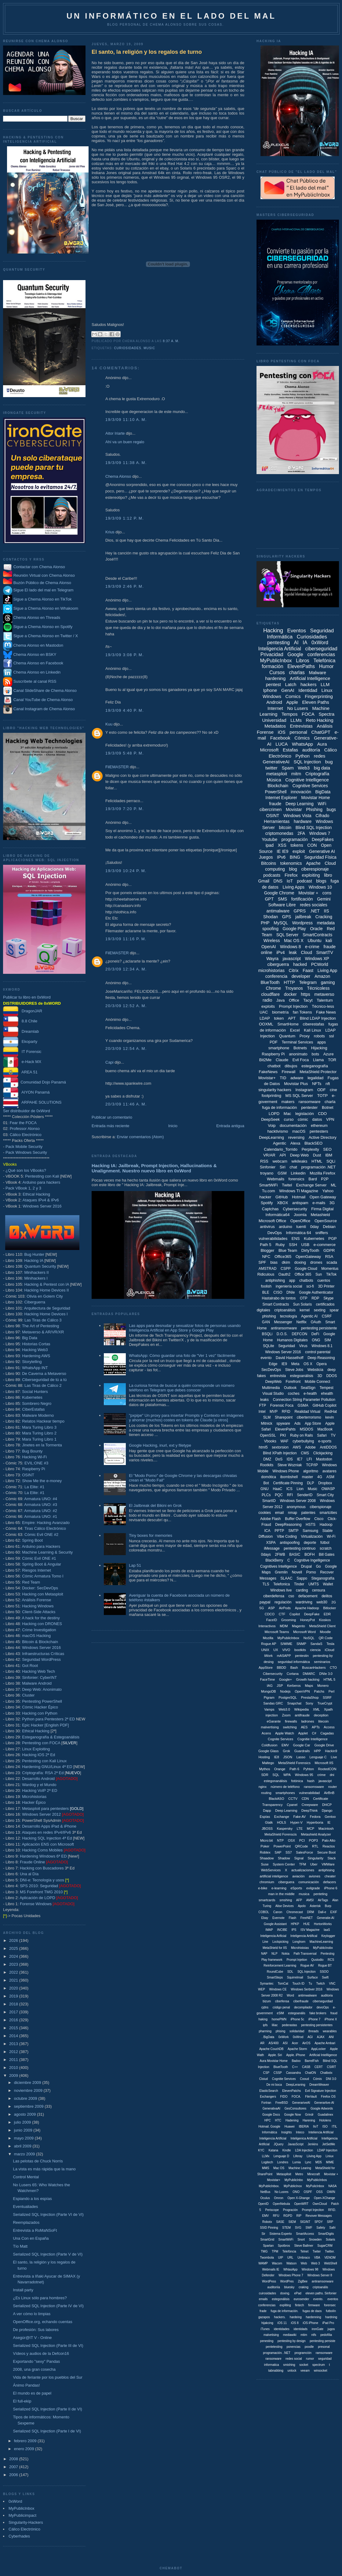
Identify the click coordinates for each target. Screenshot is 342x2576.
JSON (287, 1757)
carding (302, 1590)
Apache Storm (297, 2049)
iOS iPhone (310, 2323)
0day (314, 1226)
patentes (308, 1513)
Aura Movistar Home (274, 2061)
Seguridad (286, 1346)
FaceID (271, 1620)
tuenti (301, 1226)
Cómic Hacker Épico (40, 1707)
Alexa (295, 1143)
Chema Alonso (118, 476)
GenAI (287, 690)
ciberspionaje (320, 1507)
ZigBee (303, 2281)
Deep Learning (300, 803)
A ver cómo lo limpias (31, 2313)
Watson (291, 2263)
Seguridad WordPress (41, 1659)
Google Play (294, 928)
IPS (293, 1929)
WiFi (322, 803)
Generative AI (322, 851)
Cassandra (293, 2072)
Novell (297, 1572)
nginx (263, 1787)
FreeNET (306, 1918)
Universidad (274, 720)
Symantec (266, 1983)
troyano (266, 1173)
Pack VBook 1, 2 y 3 (23, 1188)
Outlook (290, 1388)
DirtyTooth (310, 1250)
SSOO (324, 1971)
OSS (319, 2192)
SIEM (292, 2221)
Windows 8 (290, 946)
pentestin (302, 1655)
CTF (282, 1614)
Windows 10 (320, 887)
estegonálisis (280, 2299)
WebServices (271, 1870)
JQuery (278, 2144)
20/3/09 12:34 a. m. (126, 969)
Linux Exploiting (36, 1749)
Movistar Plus (296, 1083)
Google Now (292, 2114)
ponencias (293, 2346)
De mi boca (274, 2084)
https (305, 994)
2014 (14, 2035)
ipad (270, 845)
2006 (14, 2474)
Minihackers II (36, 1272)
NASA (332, 2186)
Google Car (301, 1745)
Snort (301, 2239)
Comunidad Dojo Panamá (34, 1082)
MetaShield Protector (318, 1071)
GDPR (329, 1250)
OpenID (263, 2203)
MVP (274, 1411)
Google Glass (268, 1751)
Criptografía (317, 773)
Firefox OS (328, 2096)
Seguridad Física (320, 857)
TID (283, 1078)
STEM (286, 2227)
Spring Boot (32, 1540)
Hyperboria (315, 1822)
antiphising (326, 1870)
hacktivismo (277, 1131)
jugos (331, 2329)
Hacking (273, 630)
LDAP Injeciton (327, 2150)
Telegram (308, 982)
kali (329, 940)
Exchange (281, 1816)
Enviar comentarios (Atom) (140, 1137)
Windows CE (277, 1989)
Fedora (315, 1816)
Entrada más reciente (110, 1126)
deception (321, 1715)
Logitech (267, 2162)
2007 (14, 2467)
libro (328, 875)
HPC (267, 2120)
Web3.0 (284, 1709)
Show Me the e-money (42, 1480)
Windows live (281, 1590)
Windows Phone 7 (290, 2275)
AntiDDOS (328, 1447)
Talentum (325, 1000)
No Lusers (297, 708)
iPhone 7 (314, 2019)
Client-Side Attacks (38, 1612)
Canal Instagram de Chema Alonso (44, 709)
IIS (326, 910)
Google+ (285, 1679)
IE (328, 1822)
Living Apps (293, 887)
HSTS (310, 1524)
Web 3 (315, 2263)
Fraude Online (32, 1862)
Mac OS (278, 2168)
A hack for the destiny (41, 1618)
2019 (14, 1996)
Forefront (293, 1381)
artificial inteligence (274, 1876)
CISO (277, 1292)
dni (332, 1775)
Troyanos (294, 988)
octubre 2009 (26, 2098)
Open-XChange (324, 2198)
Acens (266, 1733)
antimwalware (307, 1995)
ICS (289, 1489)
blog (293, 869)
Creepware (310, 1805)
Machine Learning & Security (47, 1552)
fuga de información (279, 1107)
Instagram (304, 1089)
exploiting (311, 875)
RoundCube (275, 1971)
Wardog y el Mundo (39, 1784)
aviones (314, 1876)
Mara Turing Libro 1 (39, 1439)
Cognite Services (280, 1739)
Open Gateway (323, 1197)
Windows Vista (297, 815)
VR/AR (269, 1155)
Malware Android (37, 1683)
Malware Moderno (38, 1415)
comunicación (308, 1882)
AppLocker (318, 2049)
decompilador (303, 2007)
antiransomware (284, 1328)
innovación (301, 791)
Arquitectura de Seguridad (47, 1308)
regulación (283, 1602)
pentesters (319, 1131)
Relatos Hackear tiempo (43, 1421)
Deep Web (299, 1155)
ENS (296, 1238)
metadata (326, 922)
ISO (325, 2126)
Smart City (325, 1495)
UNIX (265, 1650)
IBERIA (304, 2126)
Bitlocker (329, 1608)
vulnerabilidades (273, 1238)
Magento (298, 1626)
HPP (317, 1751)
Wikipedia (301, 1709)
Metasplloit (284, 2174)
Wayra (272, 958)
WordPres (287, 2281)
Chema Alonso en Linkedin (31, 672)
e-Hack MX (22, 1061)
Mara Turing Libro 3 (39, 1427)
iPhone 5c (297, 2019)
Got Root (30, 1665)
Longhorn (299, 1941)
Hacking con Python (39, 1713)
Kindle (286, 2150)
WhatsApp (302, 744)
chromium (267, 1882)
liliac (275, 2025)
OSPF (308, 2192)
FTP (262, 1405)
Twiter (317, 2251)
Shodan (270, 916)
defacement (308, 1596)
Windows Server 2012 (41, 1814)
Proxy (305, 1036)
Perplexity (310, 1149)
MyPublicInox (293, 2186)
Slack (332, 1858)
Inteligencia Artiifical (303, 1936)
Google (295, 654)
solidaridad (296, 2031)
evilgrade (313, 1888)
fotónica (297, 1781)
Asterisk (315, 1906)
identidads (300, 2329)
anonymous (296, 1507)
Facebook (280, 737)
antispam (300, 1202)
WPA (287, 1775)
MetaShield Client (322, 1626)
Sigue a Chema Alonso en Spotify (43, 626)
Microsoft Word (304, 1632)
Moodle (325, 1632)
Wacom (277, 2263)
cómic (303, 1119)
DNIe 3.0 (326, 1673)
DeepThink (309, 1810)
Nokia (285, 1953)
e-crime (312, 946)
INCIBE (282, 1929)
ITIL (334, 2126)
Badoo (296, 2061)
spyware (283, 1423)
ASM (330, 1477)
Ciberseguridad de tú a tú (44, 1379)
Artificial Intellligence (323, 2055)
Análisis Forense (36, 1600)
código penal (281, 2007)
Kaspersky (285, 1828)
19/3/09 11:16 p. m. (126, 939)
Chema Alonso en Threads (31, 617)
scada (331, 1262)
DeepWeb (273, 1381)
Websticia (315, 1370)
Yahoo (328, 1191)
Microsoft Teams (277, 1632)
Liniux (329, 2156)
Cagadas (327, 1733)
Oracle (316, 928)
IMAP (269, 1929)
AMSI (310, 1900)
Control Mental (26, 2177)
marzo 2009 (25, 2154)
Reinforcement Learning (280, 1965)
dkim (286, 1262)
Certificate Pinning (288, 1483)
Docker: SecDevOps (40, 1588)
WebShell (330, 2263)
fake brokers (317, 2013)
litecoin (323, 1721)
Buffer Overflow (297, 1519)
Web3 (304, 767)
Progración (290, 2210)
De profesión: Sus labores (36, 2329)
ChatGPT (320, 732)
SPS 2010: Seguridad (39, 1886)
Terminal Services (297, 1042)
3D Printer (326, 1286)
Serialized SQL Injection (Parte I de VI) (47, 2431)
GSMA (302, 1405)
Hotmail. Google (269, 2126)
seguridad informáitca (294, 1662)
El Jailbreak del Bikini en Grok (155, 1505)
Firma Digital (322, 1209)
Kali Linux (312, 1030)
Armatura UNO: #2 (40, 1510)
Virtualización (312, 1536)
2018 (14, 2004)
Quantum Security (40, 1266)
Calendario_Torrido (280, 1149)
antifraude (302, 1715)
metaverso (324, 994)
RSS (264, 1161)
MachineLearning (321, 1941)
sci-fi (310, 1286)
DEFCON (299, 1334)
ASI (285, 2043)
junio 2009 (24, 2130)
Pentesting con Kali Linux (44, 1761)
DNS (278, 881)
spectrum (318, 2364)
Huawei (289, 2126)
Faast (308, 970)
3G (332, 1202)
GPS (286, 916)
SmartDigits (326, 2233)
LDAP (265, 1018)
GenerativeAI (276, 761)
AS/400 (274, 2043)
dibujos (291, 1066)
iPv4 (280, 952)
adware (297, 1078)
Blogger (268, 1250)
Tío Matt (20, 2246)
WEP (261, 1989)
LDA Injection (304, 2150)
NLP (274, 1953)
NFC (266, 1256)
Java (280, 1000)
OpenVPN (302, 1691)
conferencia (276, 976)
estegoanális (296, 2013)
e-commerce (325, 1244)
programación (295, 839)
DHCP (327, 1805)
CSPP (286, 1268)
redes (320, 755)
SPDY (319, 2221)
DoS (278, 1459)
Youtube (269, 839)
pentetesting (274, 2346)
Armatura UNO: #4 (40, 1498)
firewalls (291, 1721)
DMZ (267, 1459)
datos (317, 1119)
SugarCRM (324, 2245)
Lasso (300, 1757)
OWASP (328, 1489)
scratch (326, 1548)
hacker (265, 1197)
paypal (265, 1602)
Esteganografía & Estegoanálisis (50, 1737)
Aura (322, 744)
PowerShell (276, 791)
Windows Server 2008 (297, 1501)
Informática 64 (298, 1232)
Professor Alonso (25, 1128)
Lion (300, 1489)
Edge (273, 1364)
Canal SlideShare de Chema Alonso (45, 691)
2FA (301, 833)
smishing (289, 2364)
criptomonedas (279, 833)
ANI (331, 2037)
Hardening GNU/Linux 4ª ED (47, 1766)
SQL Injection (307, 761)
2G (333, 1602)
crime (321, 1775)
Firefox (291, 875)
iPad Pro (328, 2323)
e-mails (318, 1202)
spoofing (270, 928)
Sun (318, 1274)
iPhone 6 (330, 1888)
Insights (286, 2132)
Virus (303, 1346)
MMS (265, 2168)
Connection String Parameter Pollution (304, 1400)
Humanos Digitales (292, 1340)
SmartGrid (267, 2239)
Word (290, 1995)
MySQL (281, 922)
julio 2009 (23, 2122)
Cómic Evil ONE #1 (39, 1558)
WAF (284, 1441)
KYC (261, 2150)
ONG (316, 1340)
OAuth (316, 1322)
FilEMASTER (117, 767)
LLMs (296, 720)
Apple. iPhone (295, 2055)
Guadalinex (325, 2114)
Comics (293, 696)
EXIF (333, 1912)
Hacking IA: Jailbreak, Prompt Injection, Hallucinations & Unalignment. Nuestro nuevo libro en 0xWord (154, 1168)
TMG (264, 2251)
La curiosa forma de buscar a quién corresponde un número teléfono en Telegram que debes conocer (181, 1387)
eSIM (280, 2013)
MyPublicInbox (22, 2508)
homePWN (279, 2019)
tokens (296, 845)
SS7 (289, 1852)
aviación (298, 1876)
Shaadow (267, 1858)
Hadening (292, 2120)
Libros (302, 660)
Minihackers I (36, 1278)
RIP (299, 2215)
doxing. (285, 2293)
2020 (14, 1988)
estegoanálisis (301, 1376)
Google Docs (271, 2114)
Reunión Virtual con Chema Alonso (44, 575)
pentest (273, 684)
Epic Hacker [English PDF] (45, 1725)
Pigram (269, 1697)
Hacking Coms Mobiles (42, 1850)
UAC (264, 1012)
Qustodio (317, 1959)
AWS (297, 1447)
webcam (279, 1161)
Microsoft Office (272, 1221)
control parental (317, 1352)
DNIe (290, 1292)
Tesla (330, 1644)
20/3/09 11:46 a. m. (126, 1104)
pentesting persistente (319, 1328)
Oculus (265, 2198)
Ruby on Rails (301, 1435)
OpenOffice (300, 1221)
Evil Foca (301, 1060)
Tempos (290, 714)
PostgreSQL (287, 1697)
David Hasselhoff (290, 1358)
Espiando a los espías (32, 2198)
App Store (313, 1423)
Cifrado (322, 815)
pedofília (326, 2335)
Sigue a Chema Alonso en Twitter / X (45, 636)
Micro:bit (266, 1840)
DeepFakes (323, 839)
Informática (269, 2132)
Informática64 (278, 1214)
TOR (332, 1060)
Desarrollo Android (38, 1778)
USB (305, 1244)
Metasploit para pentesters (52, 1808)
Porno (311, 1572)
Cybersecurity (295, 1209)
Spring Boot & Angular (41, 1564)
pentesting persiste (322, 2341)
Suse (264, 1864)
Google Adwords (322, 2108)
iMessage (271, 1548)
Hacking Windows (37, 1606)
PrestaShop (309, 1697)
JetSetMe (328, 2144)
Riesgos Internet (36, 1570)
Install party (23, 2290)
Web (304, 2263)
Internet (275, 708)
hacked (300, 964)
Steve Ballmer (303, 2245)
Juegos (266, 857)
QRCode (301, 1846)
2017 (14, 2012)
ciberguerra (278, 964)
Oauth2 (284, 1274)
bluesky (289, 2287)
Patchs (319, 1691)
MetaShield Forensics (294, 1763)
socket (303, 2364)
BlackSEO (313, 1143)
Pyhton (309, 1769)
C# (314, 1733)
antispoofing (290, 1542)
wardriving (304, 1602)
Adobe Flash (270, 1519)
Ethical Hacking (36, 1194)
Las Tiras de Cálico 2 (42, 1385)
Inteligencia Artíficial (272, 2138)
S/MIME (286, 1644)
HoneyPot (307, 1620)
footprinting (271, 1095)
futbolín (331, 2311)
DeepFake (312, 1614)
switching (290, 1727)
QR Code (325, 1638)
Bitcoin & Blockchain (40, 1641)
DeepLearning (271, 1137)
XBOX (282, 1202)
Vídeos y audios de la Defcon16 (41, 2353)
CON (312, 845)
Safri (332, 2227)
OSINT (28, 1475)
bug (329, 761)
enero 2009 (24, 2448)
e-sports (324, 1441)
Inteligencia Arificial (273, 1936)
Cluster (28, 1695)
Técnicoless (318, 988)
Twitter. (330, 2251)
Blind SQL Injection (314, 827)
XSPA (271, 1542)
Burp (328, 1906)
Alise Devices (284, 1906)
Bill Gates (326, 1554)
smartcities (328, 1513)
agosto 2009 (25, 2114)
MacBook (325, 1429)
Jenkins (313, 2144)
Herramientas (276, 821)
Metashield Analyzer (316, 1834)
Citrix (294, 970)
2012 (14, 2051)
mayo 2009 (24, 2138)
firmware (314, 2305)
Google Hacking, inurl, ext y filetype (160, 1445)
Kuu (108, 724)
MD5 (318, 2162)
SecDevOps (271, 1370)
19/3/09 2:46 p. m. (124, 586)
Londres (282, 2162)
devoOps (323, 2007)
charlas (297, 672)
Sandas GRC (273, 1703)
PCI (302, 1840)
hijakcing (267, 2323)
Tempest (326, 1388)
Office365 (283, 1256)
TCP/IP (312, 1465)
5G (262, 1608)
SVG (298, 2227)
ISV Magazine (309, 1929)
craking (303, 2287)
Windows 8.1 (322, 1346)
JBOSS (267, 1828)
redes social (294, 2358)
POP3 (313, 1840)
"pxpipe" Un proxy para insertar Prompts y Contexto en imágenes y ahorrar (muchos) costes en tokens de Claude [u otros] (186, 1417)
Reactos (328, 1846)
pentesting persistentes (317, 2025)
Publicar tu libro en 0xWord (27, 997)
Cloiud (263, 2079)
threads (313, 2031)
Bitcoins (268, 863)
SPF (262, 1262)
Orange (280, 1769)
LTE (300, 1828)
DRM (310, 1912)
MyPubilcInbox (289, 1638)
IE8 (276, 1757)
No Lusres (282, 2192)
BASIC (294, 1554)
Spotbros (284, 2245)
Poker (264, 1846)
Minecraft (313, 2174)
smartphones (285, 1793)
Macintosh (326, 1828)
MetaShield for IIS (275, 1947)
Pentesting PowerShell (42, 1701)
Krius (110, 532)
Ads (297, 1423)
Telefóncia (289, 2251)
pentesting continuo (299, 1548)
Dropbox (325, 1483)
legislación (304, 1113)
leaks (264, 1400)
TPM (275, 2251)
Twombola (267, 2257)
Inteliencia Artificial (320, 2132)
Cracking (323, 916)
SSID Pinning (269, 2227)
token (279, 1018)
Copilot (294, 1614)
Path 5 (265, 1244)
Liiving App (314, 2156)
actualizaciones (302, 1870)
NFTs (316, 1083)
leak (293, 952)
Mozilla (268, 1638)
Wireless (272, 940)
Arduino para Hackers (41, 1546)
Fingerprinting (319, 696)
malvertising (270, 1727)
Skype (328, 1298)
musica (304, 1894)
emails (263, 2299)
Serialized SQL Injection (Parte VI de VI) (48, 2214)
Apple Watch (284, 1733)
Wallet (328, 1584)
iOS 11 (282, 2323)
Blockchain (277, 785)
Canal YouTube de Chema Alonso (43, 700)
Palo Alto (328, 1840)
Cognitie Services (284, 2079)
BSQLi (267, 1334)
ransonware (273, 2358)
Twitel (287, 1185)
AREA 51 (20, 1072)
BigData (323, 791)
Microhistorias (34, 1796)
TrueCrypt (324, 1703)
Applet (303, 1733)
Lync (308, 2162)
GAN (266, 1322)
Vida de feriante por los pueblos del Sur (47, 2377)
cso (291, 1596)
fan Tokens (302, 1012)
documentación (293, 1125)
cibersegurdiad (323, 2001)
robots (319, 1036)
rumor (310, 2358)
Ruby (280, 1244)
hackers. (280, 2317)
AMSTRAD (268, 1268)
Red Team (31, 1582)
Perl (332, 1691)
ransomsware (314, 1787)
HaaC (277, 1489)
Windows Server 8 (319, 2275)
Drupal (306, 1566)
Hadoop (326, 1524)
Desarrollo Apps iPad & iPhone (49, 1826)
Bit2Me (265, 1060)
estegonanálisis (275, 1781)
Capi (109, 1062)
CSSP (278, 2072)
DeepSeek (270, 1119)
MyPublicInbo (294, 2180)
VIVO (286, 1650)
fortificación (302, 899)
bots (315, 1054)
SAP (278, 1852)
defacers (329, 1882)
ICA (267, 1531)
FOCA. (296, 2096)
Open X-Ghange (298, 2198)
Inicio (172, 1126)
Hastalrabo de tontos (279, 1298)
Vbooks (270, 1441)
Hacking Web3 (35, 1349)
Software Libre (282, 904)
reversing (296, 1137)
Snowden (315, 2239)
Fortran (266, 2102)
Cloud (306, 952)
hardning (331, 2317)
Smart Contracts (275, 1304)
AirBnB (329, 1793)
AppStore (266, 1667)
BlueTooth (269, 982)
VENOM (330, 2257)
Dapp (267, 1810)
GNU (264, 1489)
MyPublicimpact (22, 2515)
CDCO (270, 1614)
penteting (320, 1894)
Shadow (284, 1858)
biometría (280, 1012)
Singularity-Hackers (26, 2522)
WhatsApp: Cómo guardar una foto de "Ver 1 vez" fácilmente (182, 1355)
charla (330, 1101)
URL (290, 2257)
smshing (285, 1900)
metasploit (276, 773)
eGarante (274, 1721)
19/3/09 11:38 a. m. (126, 462)
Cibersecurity (272, 1673)
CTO (333, 1667)
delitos (327, 1596)
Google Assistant (275, 1924)
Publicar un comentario (112, 1117)
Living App (327, 970)
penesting (266, 2341)
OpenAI (268, 946)
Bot (266, 1483)
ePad (297, 2293)
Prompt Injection (293, 1006)
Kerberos (294, 1685)
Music (149, 348)
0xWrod (298, 2037)
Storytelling (32, 1361)
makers (288, 1101)
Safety (320, 2227)
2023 (14, 1964)
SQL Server (287, 934)
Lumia (297, 2162)
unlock (292, 2370)
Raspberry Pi (33, 1469)
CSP (266, 2072)
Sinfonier (267, 1167)
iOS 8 (295, 2323)
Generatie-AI (325, 1918)
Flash (292, 1918)
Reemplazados (26, 2222)
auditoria (327, 1995)
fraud (333, 2013)
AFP (299, 1900)
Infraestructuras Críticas (43, 1653)
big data (322, 767)
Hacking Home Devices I (45, 1314)
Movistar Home (315, 797)
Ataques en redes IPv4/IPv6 (46, 1832)
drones (316, 1262)
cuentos (323, 1280)
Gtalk (269, 1822)
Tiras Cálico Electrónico (45, 1528)
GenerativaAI (271, 2108)
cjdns (264, 2007)
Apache (313, 863)
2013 (14, 2043)
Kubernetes (32, 1397)
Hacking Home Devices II (46, 1290)
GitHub (281, 1197)
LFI (309, 1459)
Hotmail (298, 1197)
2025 (14, 1948)
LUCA (281, 744)
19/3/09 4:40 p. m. (124, 710)
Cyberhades (19, 2536)
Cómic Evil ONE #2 (41, 1534)
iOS (282, 732)
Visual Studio (273, 1393)
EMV (285, 1745)
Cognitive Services (310, 785)
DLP (310, 1483)
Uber (314, 1864)
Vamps (269, 1709)
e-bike (262, 1888)
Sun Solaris (302, 1304)
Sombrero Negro (36, 1403)
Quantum (287, 1036)
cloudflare (270, 994)
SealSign (308, 1388)
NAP (264, 1953)
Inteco (300, 2132)
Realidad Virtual (307, 1411)
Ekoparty (20, 1041)
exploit (299, 851)
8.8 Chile (20, 1021)
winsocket (320, 2370)
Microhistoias (300, 1947)
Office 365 (303, 1274)
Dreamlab (21, 1031)
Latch (291, 684)
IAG (270, 1685)
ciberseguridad (321, 648)
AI (296, 642)
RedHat (331, 1411)
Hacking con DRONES (42, 1623)
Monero (323, 1685)
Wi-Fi (331, 1536)
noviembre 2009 (29, 2090)
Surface (312, 1977)
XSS (282, 845)
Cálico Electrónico (26, 1134)
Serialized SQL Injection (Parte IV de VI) (48, 2306)
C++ (295, 2067)
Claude (282, 1060)
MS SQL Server (299, 1095)
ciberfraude (300, 2001)
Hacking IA (33, 1260)
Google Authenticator (316, 1292)
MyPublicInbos (317, 2180)
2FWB (280, 1554)
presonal (323, 2346)
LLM (325, 684)
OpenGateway (308, 1256)
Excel (295, 1030)
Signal (299, 1858)
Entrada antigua (230, 1126)
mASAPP (284, 1655)
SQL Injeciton (306, 1971)
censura (318, 1590)
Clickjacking (323, 1453)
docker (290, 994)
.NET (315, 910)
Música (274, 779)
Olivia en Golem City (45, 1296)
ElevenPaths (301, 666)
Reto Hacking (319, 720)
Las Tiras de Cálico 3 (42, 1320)
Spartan (268, 2245)
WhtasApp (290, 2269)
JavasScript (296, 2144)
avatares (329, 1471)
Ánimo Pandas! (26, 2385)
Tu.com (268, 1191)
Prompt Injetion (296, 1959)
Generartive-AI (324, 2102)
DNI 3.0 (331, 2079)
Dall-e (322, 1912)
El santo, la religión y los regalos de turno (147, 52)
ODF (321, 1089)
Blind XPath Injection (280, 1453)
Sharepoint (284, 1417)
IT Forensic (22, 1051)
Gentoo (330, 1816)
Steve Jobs (294, 1370)
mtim (303, 2335)
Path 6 (294, 1769)
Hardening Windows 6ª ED (43, 1856)
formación (272, 666)
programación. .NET (276, 2353)
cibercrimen (271, 809)
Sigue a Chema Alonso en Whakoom (45, 608)
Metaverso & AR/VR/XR (43, 1332)
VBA (317, 2257)
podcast (304, 881)
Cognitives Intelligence (278, 1566)
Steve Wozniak (290, 1465)
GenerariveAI (301, 2102)
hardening (275, 678)
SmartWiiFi (285, 2239)
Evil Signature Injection (320, 2090)
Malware (317, 672)
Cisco (318, 1519)
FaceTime (267, 1679)
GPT (269, 899)
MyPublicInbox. (269, 2186)
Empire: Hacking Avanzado (46, 1522)
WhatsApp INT (35, 1367)
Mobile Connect (317, 1381)
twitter (271, 767)
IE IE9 (282, 851)
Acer (295, 2043)
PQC (279, 1495)
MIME (330, 2162)
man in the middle (281, 1894)
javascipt (325, 1781)
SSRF (327, 1697)
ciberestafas (313, 1024)
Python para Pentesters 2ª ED (48, 1719)
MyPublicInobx (323, 1947)
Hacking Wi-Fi (34, 1457)
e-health (310, 1393)
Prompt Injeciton (313, 2210)
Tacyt (307, 1000)
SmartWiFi (268, 1185)
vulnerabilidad (309, 1793)
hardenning (313, 2317)
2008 (14, 2459)
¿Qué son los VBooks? (25, 1170)
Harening (309, 2120)
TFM (302, 1864)
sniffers (321, 1232)
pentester (309, 1107)
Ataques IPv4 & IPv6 (41, 1200)
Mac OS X (294, 940)
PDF (274, 1042)
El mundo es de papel (32, 2393)
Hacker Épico (33, 1802)
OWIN (331, 2192)
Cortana (293, 1673)
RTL (315, 1846)
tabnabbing (275, 2370)
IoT (290, 881)
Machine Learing (300, 2168)
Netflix (302, 1322)
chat (293, 1167)
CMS (305, 1453)
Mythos (264, 1769)
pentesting (278, 642)
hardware (302, 821)
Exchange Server (311, 1185)
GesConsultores (296, 2108)
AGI (310, 2037)
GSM (282, 1173)
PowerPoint (282, 1846)
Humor (326, 666)
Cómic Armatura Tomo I (43, 1576)
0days (266, 1554)
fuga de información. (284, 2311)
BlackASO (276, 1798)
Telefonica (281, 1584)
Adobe (310, 1447)
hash (311, 1781)
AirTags (323, 1900)
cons (327, 892)
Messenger (283, 1322)
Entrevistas (301, 726)
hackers (308, 684)
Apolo (302, 1906)
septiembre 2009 (29, 2106)
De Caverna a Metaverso (44, 1373)
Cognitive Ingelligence (312, 1560)
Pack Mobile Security (23, 1146)
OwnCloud (320, 2203)
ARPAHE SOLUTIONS (32, 1102)
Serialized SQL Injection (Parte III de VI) (48, 2345)
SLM (267, 1417)
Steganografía (322, 1578)
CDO (322, 1113)
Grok (286, 1751)
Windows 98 (310, 2269)
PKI (283, 1435)
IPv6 (281, 857)
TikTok (331, 1274)
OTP (303, 1298)
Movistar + (308, 892)
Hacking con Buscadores (42, 1868)
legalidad (315, 1078)
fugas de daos (312, 2311)
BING (295, 857)
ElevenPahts (285, 1429)
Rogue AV (307, 1965)
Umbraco (303, 2257)
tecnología (288, 1316)
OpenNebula (281, 2203)
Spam (287, 767)
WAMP (263, 2263)
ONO (296, 2192)
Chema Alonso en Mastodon (33, 645)
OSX (291, 1840)
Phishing (314, 809)
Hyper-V (296, 1822)
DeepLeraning (295, 2084)
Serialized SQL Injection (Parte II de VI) (47, 2409)
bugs (331, 809)
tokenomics (291, 863)
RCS (331, 1959)
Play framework (271, 1959)
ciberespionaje (315, 869)
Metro (299, 2174)
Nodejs (285, 1691)
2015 (14, 2028)
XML (316, 1709)
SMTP (293, 1531)
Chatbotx (326, 2072)
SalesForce (304, 1852)
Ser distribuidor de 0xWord (26, 1111)
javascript (292, 958)
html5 (263, 1447)
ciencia (315, 1650)
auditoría (311, 749)
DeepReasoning (288, 1524)
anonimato (298, 1054)
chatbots (306, 1280)
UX (275, 1650)
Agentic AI (309, 1316)
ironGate (317, 2329)
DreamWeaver (319, 2084)
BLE (265, 1292)
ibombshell (289, 1477)
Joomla (300, 1214)
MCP (310, 1828)
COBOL (263, 1912)
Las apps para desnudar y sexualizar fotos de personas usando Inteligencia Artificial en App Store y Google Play (185, 1327)
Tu (310, 1983)
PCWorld (319, 964)
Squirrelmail (295, 1977)
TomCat (283, 1983)
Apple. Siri (275, 2055)
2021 (14, 1980)
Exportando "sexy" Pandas (36, 2361)
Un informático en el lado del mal (171, 15)
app (292, 1280)
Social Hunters (35, 1391)
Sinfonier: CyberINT (39, 1677)
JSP (280, 1685)
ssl (331, 1036)
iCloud (329, 1650)
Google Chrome (279, 892)
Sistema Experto (280, 2233)
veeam (305, 2370)
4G (319, 1477)
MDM (284, 1626)
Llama (318, 1060)
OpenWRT (301, 2203)
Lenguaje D (281, 2156)
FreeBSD (281, 2102)
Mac (287, 1113)
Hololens (325, 2120)
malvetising (271, 2335)
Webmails (275, 1179)
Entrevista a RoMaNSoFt (35, 2230)
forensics (296, 1179)
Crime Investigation (39, 1630)
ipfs (265, 2025)
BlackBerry (274, 1560)
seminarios (322, 1662)
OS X (308, 1364)
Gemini (323, 899)
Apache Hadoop (307, 1608)
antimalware (277, 910)
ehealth (327, 1393)
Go (318, 1566)
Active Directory (323, 1137)
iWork (268, 1655)
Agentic (279, 1143)
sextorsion (280, 1447)
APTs (316, 1727)
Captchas (270, 1209)
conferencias (321, 654)
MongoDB (268, 1691)
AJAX (321, 2037)
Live (334, 1757)
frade (263, 2311)
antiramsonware (322, 2281)
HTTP (289, 982)
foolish (266, 1286)
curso (289, 1119)
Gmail (263, 881)
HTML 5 (330, 1679)
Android (274, 702)
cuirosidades (267, 2293)
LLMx (265, 2156)
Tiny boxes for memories (150, 1535)
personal (298, 732)
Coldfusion (269, 1745)
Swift (325, 1977)
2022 (14, 1972)
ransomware (310, 1101)
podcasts (271, 875)
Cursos (277, 672)
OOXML (266, 1024)
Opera (321, 1364)
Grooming (288, 1620)
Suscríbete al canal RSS (34, 681)
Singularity (315, 1858)
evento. (318, 2299)
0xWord (15, 2501)
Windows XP (317, 958)
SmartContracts (317, 934)
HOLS (281, 1822)
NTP (280, 1840)
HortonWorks (323, 1924)
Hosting (264, 1757)
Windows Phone (285, 1471)
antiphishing (275, 1280)
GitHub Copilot (324, 1405)
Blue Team (287, 1250)
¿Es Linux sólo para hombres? (40, 2298)
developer (301, 976)
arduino (285, 1226)
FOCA (308, 714)
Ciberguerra (34, 1302)
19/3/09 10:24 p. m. (126, 870)
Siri (283, 1167)
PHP (265, 922)
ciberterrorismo (309, 1417)
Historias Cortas (36, 1344)
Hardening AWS (36, 1356)
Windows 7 (319, 833)
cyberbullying (303, 1441)
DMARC (309, 1673)
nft (328, 1083)
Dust (317, 1155)
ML (333, 1185)
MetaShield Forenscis (280, 1834)
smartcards (267, 1900)
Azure (328, 1054)
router (332, 1787)
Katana (273, 2150)
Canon (277, 1912)
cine (333, 1089)
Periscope (272, 2210)
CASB (306, 2067)
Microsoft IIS (324, 1763)
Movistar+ (267, 1078)
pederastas (289, 2025)
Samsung (310, 1531)
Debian (329, 1226)
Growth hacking (307, 1679)
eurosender (301, 2299)
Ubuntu (314, 940)
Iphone (270, 690)
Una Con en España (31, 2238)
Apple (292, 702)
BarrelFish (312, 2061)
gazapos (264, 2317)
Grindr (309, 2114)
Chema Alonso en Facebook (38, 663)
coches (294, 1393)
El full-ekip (22, 2401)
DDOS (331, 1376)
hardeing (296, 2317)
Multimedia (271, 1388)
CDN (305, 1798)
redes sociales (313, 904)
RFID (286, 1411)
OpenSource (326, 1221)
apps (321, 1042)
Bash (294, 1667)
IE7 (299, 1459)
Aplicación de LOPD (37, 1897)
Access (329, 1727)
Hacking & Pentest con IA (46, 1284)
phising (281, 2031)
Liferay (298, 2156)
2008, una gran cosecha (34, 2369)
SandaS (316, 1644)
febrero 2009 (26, 2441)
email (279, 1513)
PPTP (279, 1531)
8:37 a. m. (171, 341)
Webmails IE (270, 2269)
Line (265, 1941)
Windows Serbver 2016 (306, 1989)
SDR (264, 1775)
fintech (299, 2305)
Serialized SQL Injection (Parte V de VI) (47, 2254)
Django (327, 1810)
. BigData (268, 2037)
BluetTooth (281, 2067)
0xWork (283, 2037)
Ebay (264, 1918)
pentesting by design (292, 2341)
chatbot (274, 1066)
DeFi (315, 1334)
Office (294, 1000)
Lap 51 (135, 1565)
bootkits (300, 1650)
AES (304, 1727)
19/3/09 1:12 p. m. (124, 518)
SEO (327, 1149)
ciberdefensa (273, 1596)
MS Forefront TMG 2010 (41, 1892)
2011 (14, 2059)
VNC (332, 1983)
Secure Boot (326, 1852)
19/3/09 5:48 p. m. (124, 753)
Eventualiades (25, 2206)
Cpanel (292, 1805)
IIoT (315, 2126)
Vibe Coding (287, 1536)
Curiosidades (127, 348)
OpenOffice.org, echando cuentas (42, 2321)
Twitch (320, 1983)
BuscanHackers (314, 1667)
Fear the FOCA (23, 1122)
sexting (320, 1310)
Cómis (317, 2079)
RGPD (287, 2215)
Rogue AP (268, 1644)
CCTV (292, 1798)
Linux (327, 690)
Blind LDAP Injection (318, 1018)
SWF (308, 2227)
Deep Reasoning (321, 1358)
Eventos (296, 631)
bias (274, 1262)
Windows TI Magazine (298, 1191)
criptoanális (320, 2287)
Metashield (320, 1214)
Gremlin (281, 1572)
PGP (332, 1238)
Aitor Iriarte (115, 433)
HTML (316, 1161)
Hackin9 (331, 1751)
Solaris (330, 2239)
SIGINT (305, 2221)
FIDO (284, 2096)
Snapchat (294, 1703)
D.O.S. (282, 1334)
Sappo (302, 1578)
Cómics (302, 737)
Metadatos (275, 726)
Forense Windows (36, 1904)
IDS (290, 1459)
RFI (290, 1495)
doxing (300, 1262)
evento (265, 1358)
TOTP (322, 1095)
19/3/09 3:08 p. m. (124, 654)
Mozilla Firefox (322, 1173)
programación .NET (318, 1167)
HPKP (295, 1924)
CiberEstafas (33, 1409)
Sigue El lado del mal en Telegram (38, 590)
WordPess (269, 2281)
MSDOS (306, 1429)
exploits (268, 1006)
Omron (278, 2198)
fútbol (324, 1542)
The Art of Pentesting (40, 1326)
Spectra (326, 714)
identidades (281, 2329)
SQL (275, 1775)
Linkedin (298, 1173)
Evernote (278, 1918)
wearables (330, 2031)
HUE (306, 1924)
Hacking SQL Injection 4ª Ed (47, 1838)
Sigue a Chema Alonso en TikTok (42, 599)
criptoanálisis (284, 1310)
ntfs (313, 2335)
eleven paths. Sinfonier (321, 2293)
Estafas (290, 749)
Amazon (322, 976)
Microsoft (269, 749)
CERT (319, 2067)
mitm (296, 773)
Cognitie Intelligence (312, 1739)
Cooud (304, 2079)
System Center (284, 1864)
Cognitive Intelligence (307, 779)
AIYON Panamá (26, 1092)
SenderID (305, 1495)
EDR (327, 1614)
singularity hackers (274, 1089)
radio (267, 1000)
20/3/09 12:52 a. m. (126, 1005)
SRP (330, 2221)
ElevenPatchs (291, 2090)
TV (333, 1435)
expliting (285, 2305)
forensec (330, 2305)
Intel (262, 1411)
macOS (298, 1131)
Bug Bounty (32, 1451)
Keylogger (328, 1936)
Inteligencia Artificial (279, 648)
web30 (321, 1602)
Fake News (326, 1012)
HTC (278, 2120)
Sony (309, 1703)
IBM (328, 1155)
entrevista (278, 1376)
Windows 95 (304, 1775)
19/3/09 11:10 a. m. (126, 419)
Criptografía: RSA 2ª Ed (43, 1772)
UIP (280, 2257)
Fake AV (299, 1816)
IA (305, 642)
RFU (276, 2215)
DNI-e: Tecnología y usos (42, 1880)
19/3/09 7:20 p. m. (124, 808)
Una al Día (29, 1874)
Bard (312, 1179)
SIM (327, 1340)
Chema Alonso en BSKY (29, 654)
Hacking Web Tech (38, 1671)
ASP (271, 1608)
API (282, 1155)
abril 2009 (23, 2146)
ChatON (310, 2072)
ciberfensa (282, 2001)
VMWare (328, 1864)
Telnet (304, 2251)
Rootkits (266, 1465)
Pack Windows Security (26, 1152)
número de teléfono (285, 1787)
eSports (296, 1888)
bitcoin (285, 827)
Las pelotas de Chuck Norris (38, 2161)
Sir (263, 2233)
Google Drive (324, 1745)
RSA (329, 1256)
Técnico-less (323, 1006)
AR (262, 2043)
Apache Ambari (325, 2043)
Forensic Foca (281, 1405)
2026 (14, 1940)
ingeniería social (289, 1286)
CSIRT (331, 2067)
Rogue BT (325, 1965)
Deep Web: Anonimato (42, 1689)
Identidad (307, 690)
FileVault (311, 2096)
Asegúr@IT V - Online (32, 2337)
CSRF (327, 1316)
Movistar (294, 809)
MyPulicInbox (315, 2186)
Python (302, 755)
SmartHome (288, 1024)
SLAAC (286, 1578)
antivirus (267, 1226)
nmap (292, 1513)
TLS (265, 1584)
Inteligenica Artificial (303, 2138)
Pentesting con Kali (42, 1176)
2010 (14, 2067)
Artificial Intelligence (310, 678)
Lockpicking (280, 1941)
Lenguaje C (317, 1757)
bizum (267, 2001)
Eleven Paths (315, 702)
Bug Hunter (34, 1254)
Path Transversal (304, 1953)
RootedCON (327, 1769)
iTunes (265, 2329)
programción (302, 2353)
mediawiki (290, 2335)
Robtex (265, 1852)
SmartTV (324, 952)
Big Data (29, 1338)
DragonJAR (22, 1011)
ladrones (307, 1721)
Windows (272, 696)
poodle (309, 2346)
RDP (315, 1298)
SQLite (268, 1346)
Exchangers (268, 2096)
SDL (290, 1971)
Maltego (268, 1763)
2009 (14, 2075)
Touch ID (298, 1983)
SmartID (269, 1501)
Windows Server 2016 (42, 1206)
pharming (265, 2031)
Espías (265, 1816)
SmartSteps (275, 1977)
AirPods (285, 1608)
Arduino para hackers (41, 1182)
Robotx (267, 2221)
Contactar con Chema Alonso (39, 567)
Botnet (327, 1107)
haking (263, 2019)
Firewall (289, 1071)
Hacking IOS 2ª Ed (38, 1754)
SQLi (330, 1161)
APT (292, 1018)
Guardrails (302, 1751)
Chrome (273, 988)
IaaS (327, 1929)
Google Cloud (306, 1268)
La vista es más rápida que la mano (44, 2169)
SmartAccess (305, 2233)
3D (320, 1376)
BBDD (281, 1667)
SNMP (301, 1644)
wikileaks (299, 1161)
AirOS (306, 2043)
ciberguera (286, 1882)
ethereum (319, 1125)
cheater (330, 1876)
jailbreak (303, 916)
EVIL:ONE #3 (36, 1463)
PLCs (266, 1495)
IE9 (284, 1364)
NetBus (265, 2192)
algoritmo (310, 1471)
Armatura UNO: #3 (40, 1504)
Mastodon (324, 1459)
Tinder (299, 1584)
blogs (321, 881)
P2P (325, 1179)
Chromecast (294, 1912)
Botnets (300, 1048)
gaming (328, 982)
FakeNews (268, 1071)
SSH (293, 1244)
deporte (310, 1542)
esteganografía (314, 1066)
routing (266, 1793)
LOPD (274, 1113)
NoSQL (309, 1638)
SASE (280, 2221)
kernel (305, 1310)
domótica (268, 1477)
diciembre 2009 (28, 2082)
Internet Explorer (281, 797)
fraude (275, 803)
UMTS (313, 1584)
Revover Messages (319, 2215)
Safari (321, 1435)
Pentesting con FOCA (41, 1743)
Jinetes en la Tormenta (42, 1445)
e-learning (278, 1888)
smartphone (278, 1048)
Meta (295, 1364)
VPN (330, 1119)
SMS (282, 899)
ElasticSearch (268, 2090)
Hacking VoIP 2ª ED (39, 1790)
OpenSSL (268, 1435)
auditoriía (273, 2287)
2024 (14, 1956)
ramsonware (324, 2353)
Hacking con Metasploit (42, 1594)
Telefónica (324, 660)
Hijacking (319, 1048)
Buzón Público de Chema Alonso (42, 582)
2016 (14, 2020)
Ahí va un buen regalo (124, 442)
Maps (309, 1685)
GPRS (300, 910)
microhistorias (271, 970)
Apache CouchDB (271, 2049)
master (307, 1477)
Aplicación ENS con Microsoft (48, 1844)
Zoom (286, 1715)
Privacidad (271, 654)
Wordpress (302, 922)
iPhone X (331, 2019)
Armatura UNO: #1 (40, 1516)
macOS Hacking (36, 1635)
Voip (271, 1125)
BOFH (309, 1554)
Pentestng (327, 1953)
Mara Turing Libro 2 (39, 1433)
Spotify (267, 1202)
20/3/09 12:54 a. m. (126, 1048)
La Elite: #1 (34, 1487)
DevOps (274, 1232)
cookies (264, 1513)
